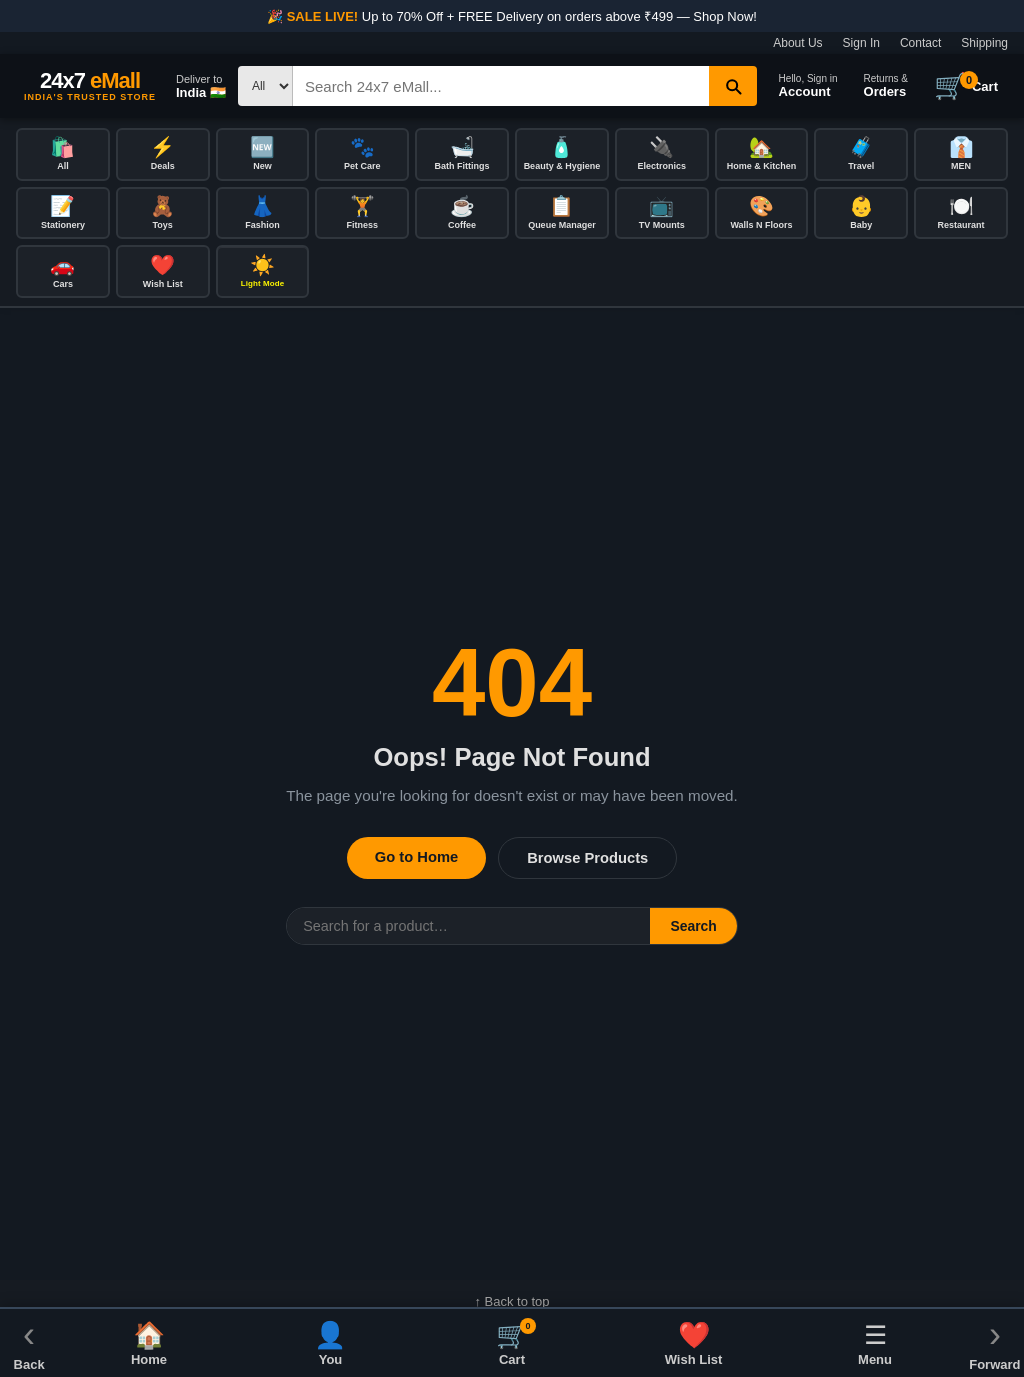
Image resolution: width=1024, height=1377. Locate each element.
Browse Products (587, 861)
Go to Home (416, 860)
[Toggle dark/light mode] (263, 274)
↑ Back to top (511, 1304)
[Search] (501, 86)
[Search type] (265, 86)
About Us (797, 43)
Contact (920, 43)
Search (693, 929)
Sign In (861, 43)
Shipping (984, 43)
